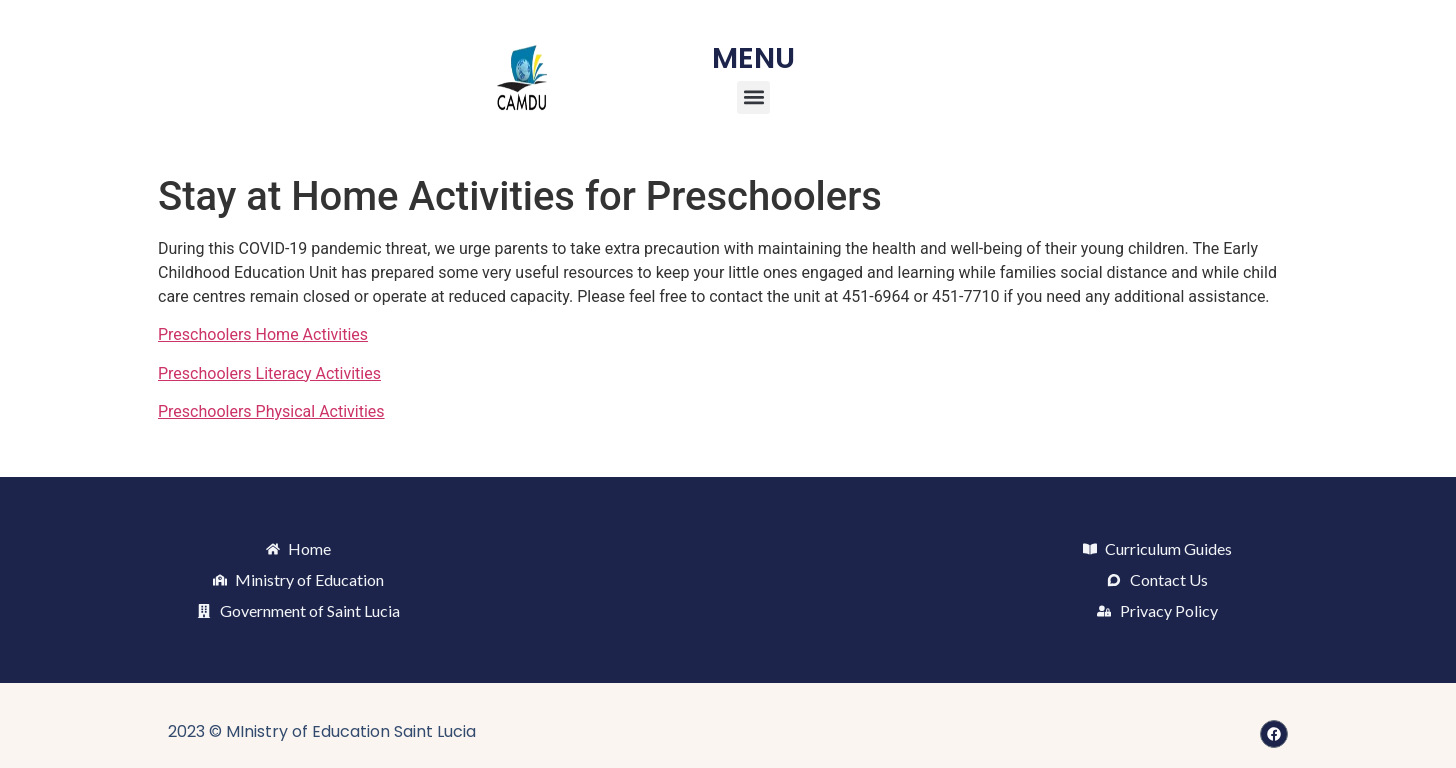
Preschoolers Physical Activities (271, 411)
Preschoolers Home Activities (263, 334)
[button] (753, 97)
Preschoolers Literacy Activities (269, 373)
